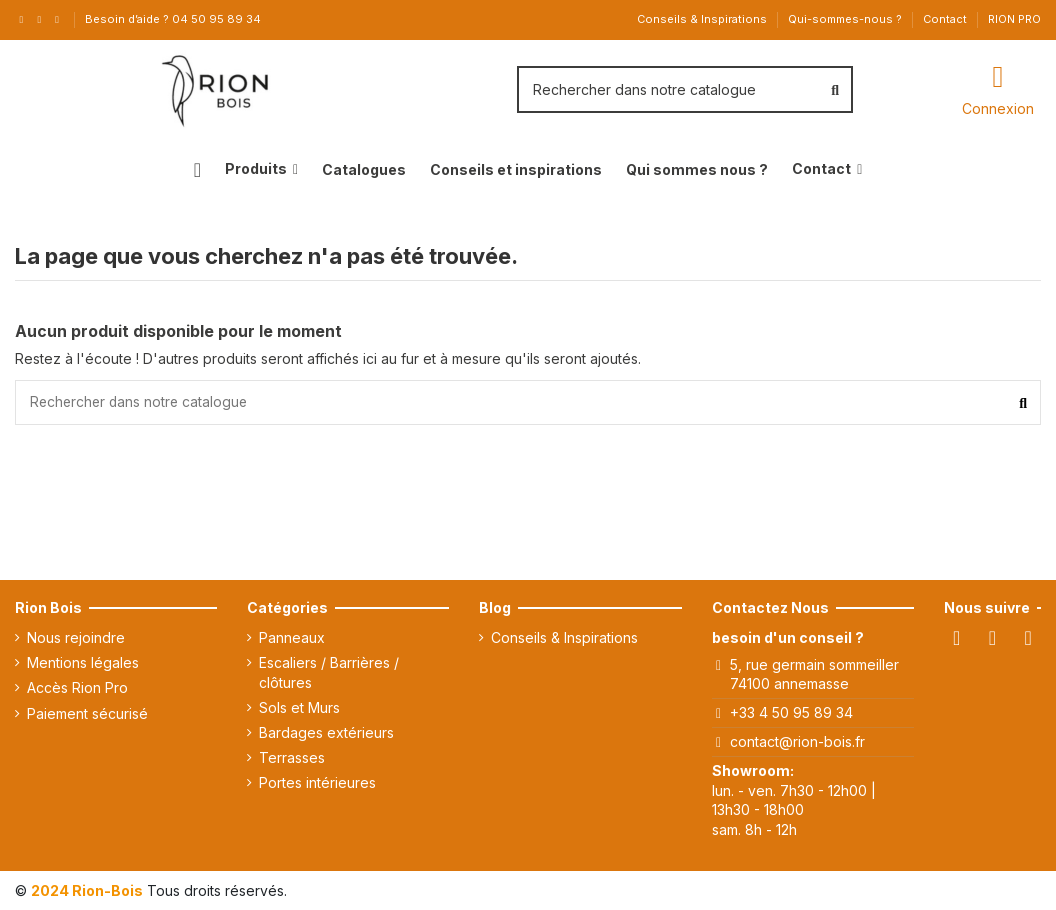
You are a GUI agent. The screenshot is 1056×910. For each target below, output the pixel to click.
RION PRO (1014, 19)
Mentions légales (83, 662)
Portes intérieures (317, 783)
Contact (946, 19)
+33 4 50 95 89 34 (791, 712)
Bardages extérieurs (326, 732)
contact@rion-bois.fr (797, 741)
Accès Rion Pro (77, 688)
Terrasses (292, 758)
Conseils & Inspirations (703, 19)
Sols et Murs (299, 707)
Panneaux (292, 637)
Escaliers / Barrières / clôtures (329, 672)
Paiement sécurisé (87, 713)
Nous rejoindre (76, 637)
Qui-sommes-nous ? (846, 19)
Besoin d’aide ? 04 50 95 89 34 (173, 19)
